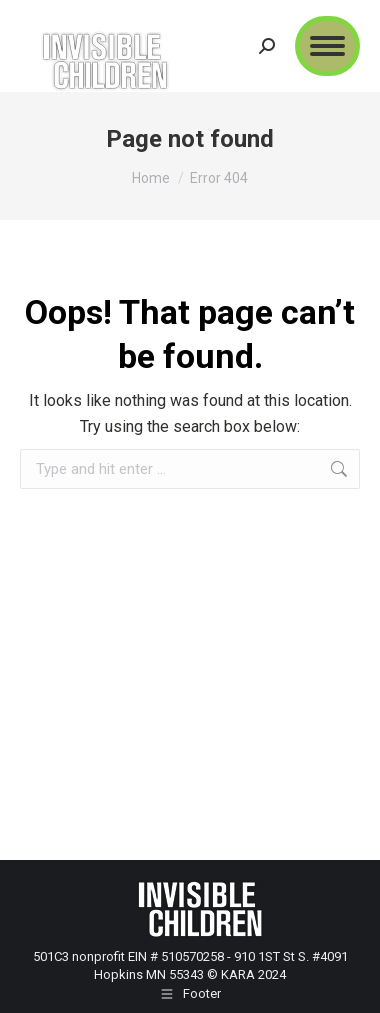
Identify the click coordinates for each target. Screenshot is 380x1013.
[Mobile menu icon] (327, 46)
